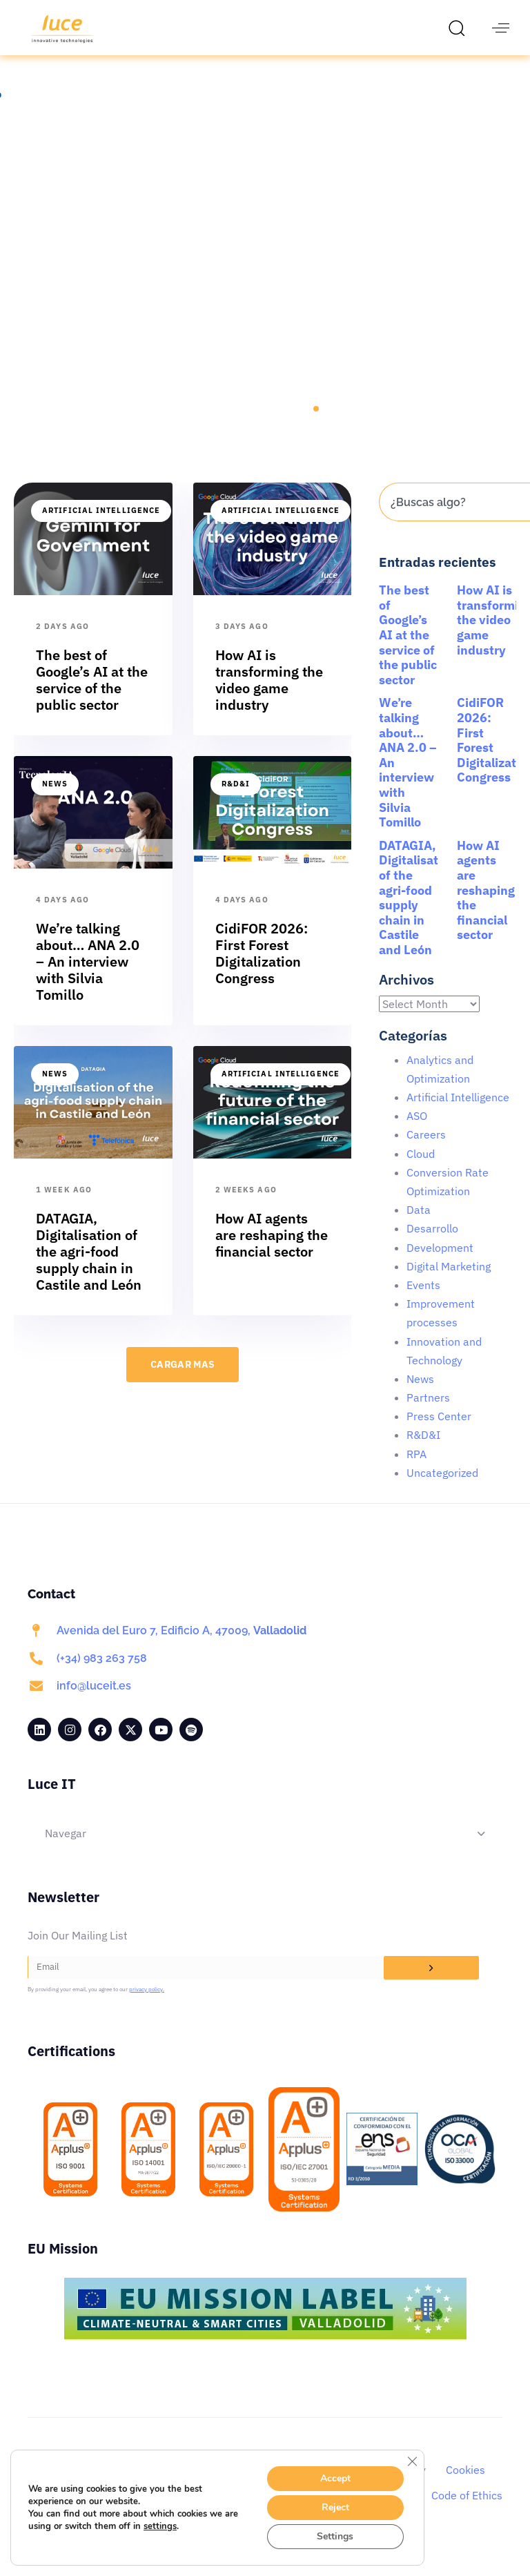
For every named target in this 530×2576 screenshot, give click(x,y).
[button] (460, 27)
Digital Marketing (448, 1282)
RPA (416, 1470)
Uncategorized (442, 1488)
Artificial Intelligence (101, 526)
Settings (335, 2536)
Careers (426, 1150)
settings (160, 2526)
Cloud (420, 1169)
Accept (335, 2478)
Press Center (438, 1432)
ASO (416, 1132)
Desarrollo (432, 1244)
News (55, 799)
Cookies (465, 2485)
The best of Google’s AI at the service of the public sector (408, 651)
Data (418, 1225)
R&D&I (236, 799)
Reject (335, 2507)
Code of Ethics (466, 2511)
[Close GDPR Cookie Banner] (412, 2461)
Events (423, 1301)
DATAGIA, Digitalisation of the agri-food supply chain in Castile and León (417, 913)
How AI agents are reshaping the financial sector (486, 906)
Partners (428, 1413)
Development (439, 1263)
